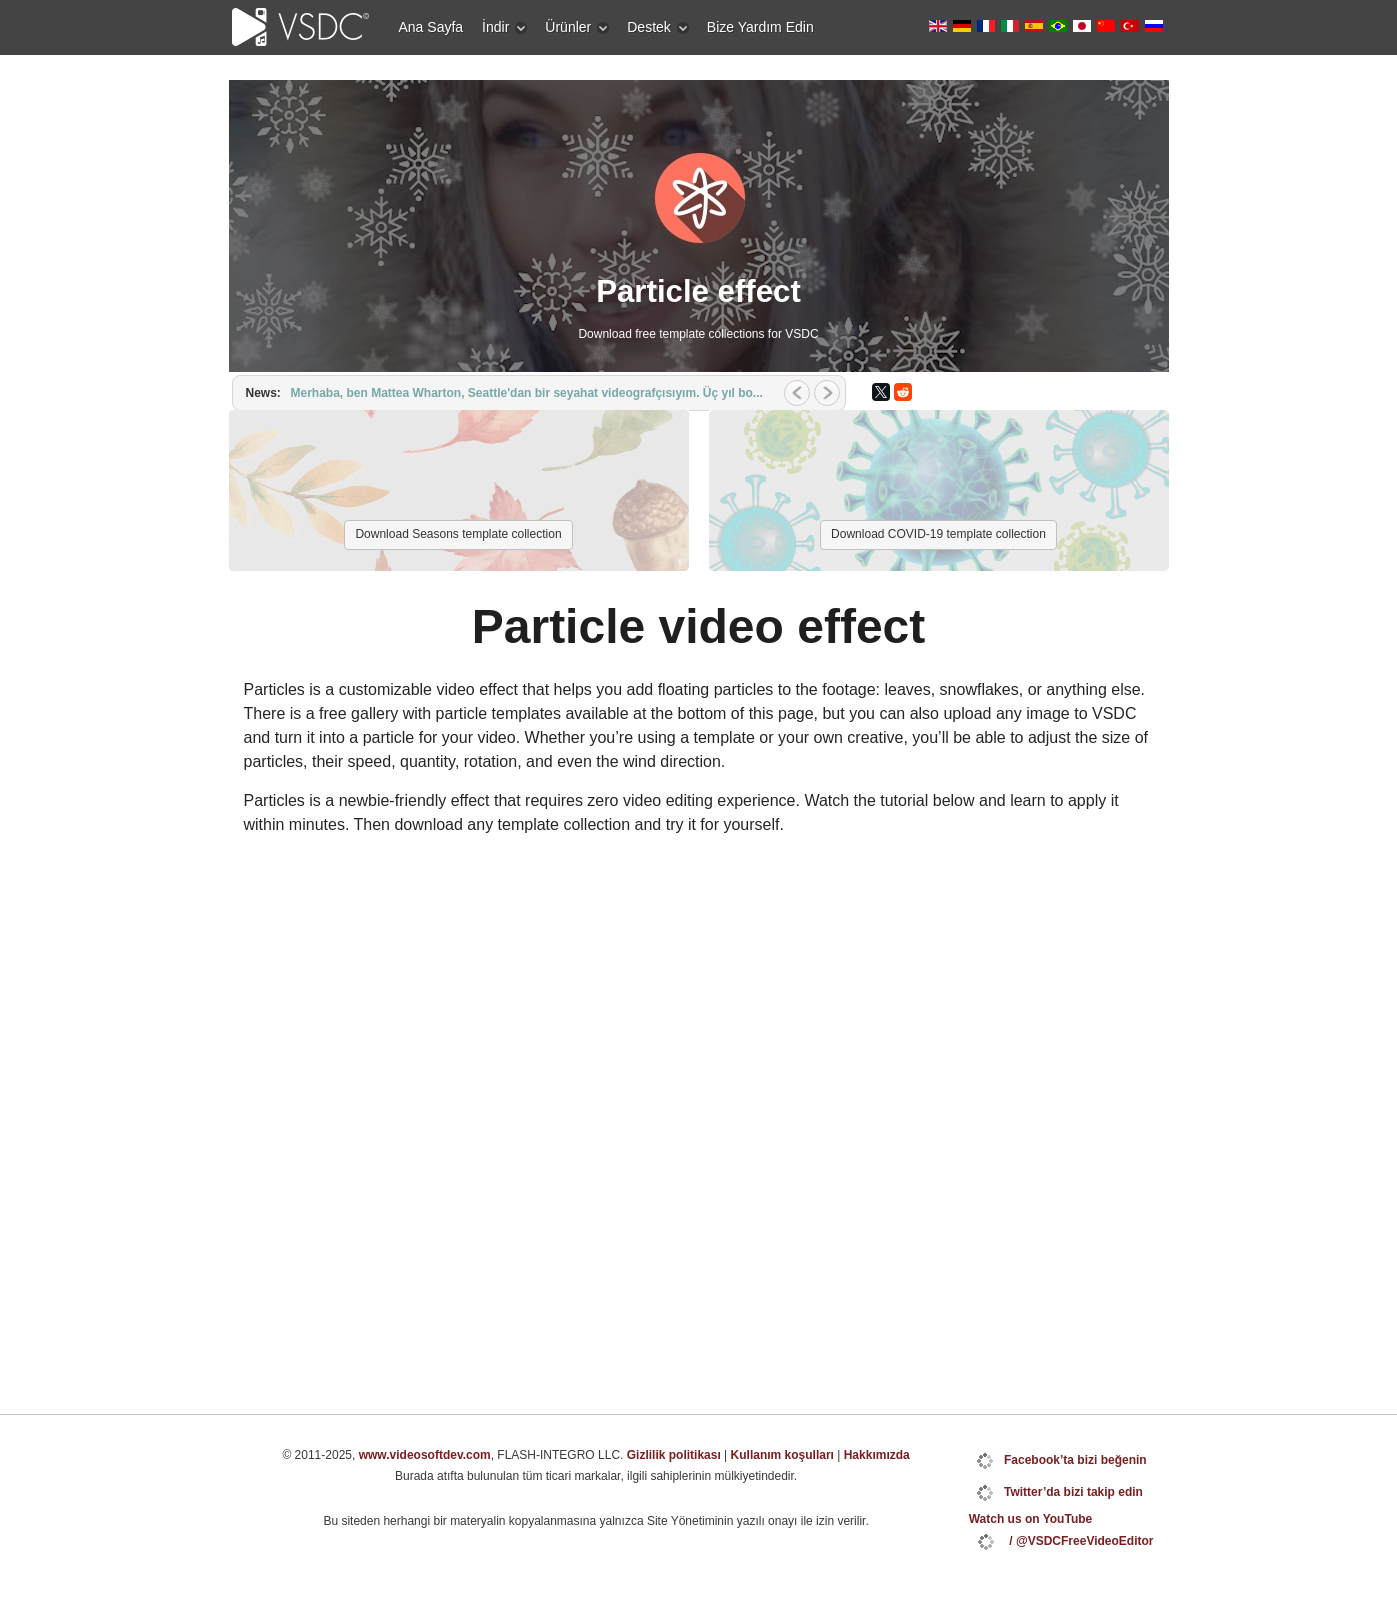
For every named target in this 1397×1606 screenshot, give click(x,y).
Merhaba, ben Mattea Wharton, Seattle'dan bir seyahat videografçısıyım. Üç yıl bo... (527, 393)
